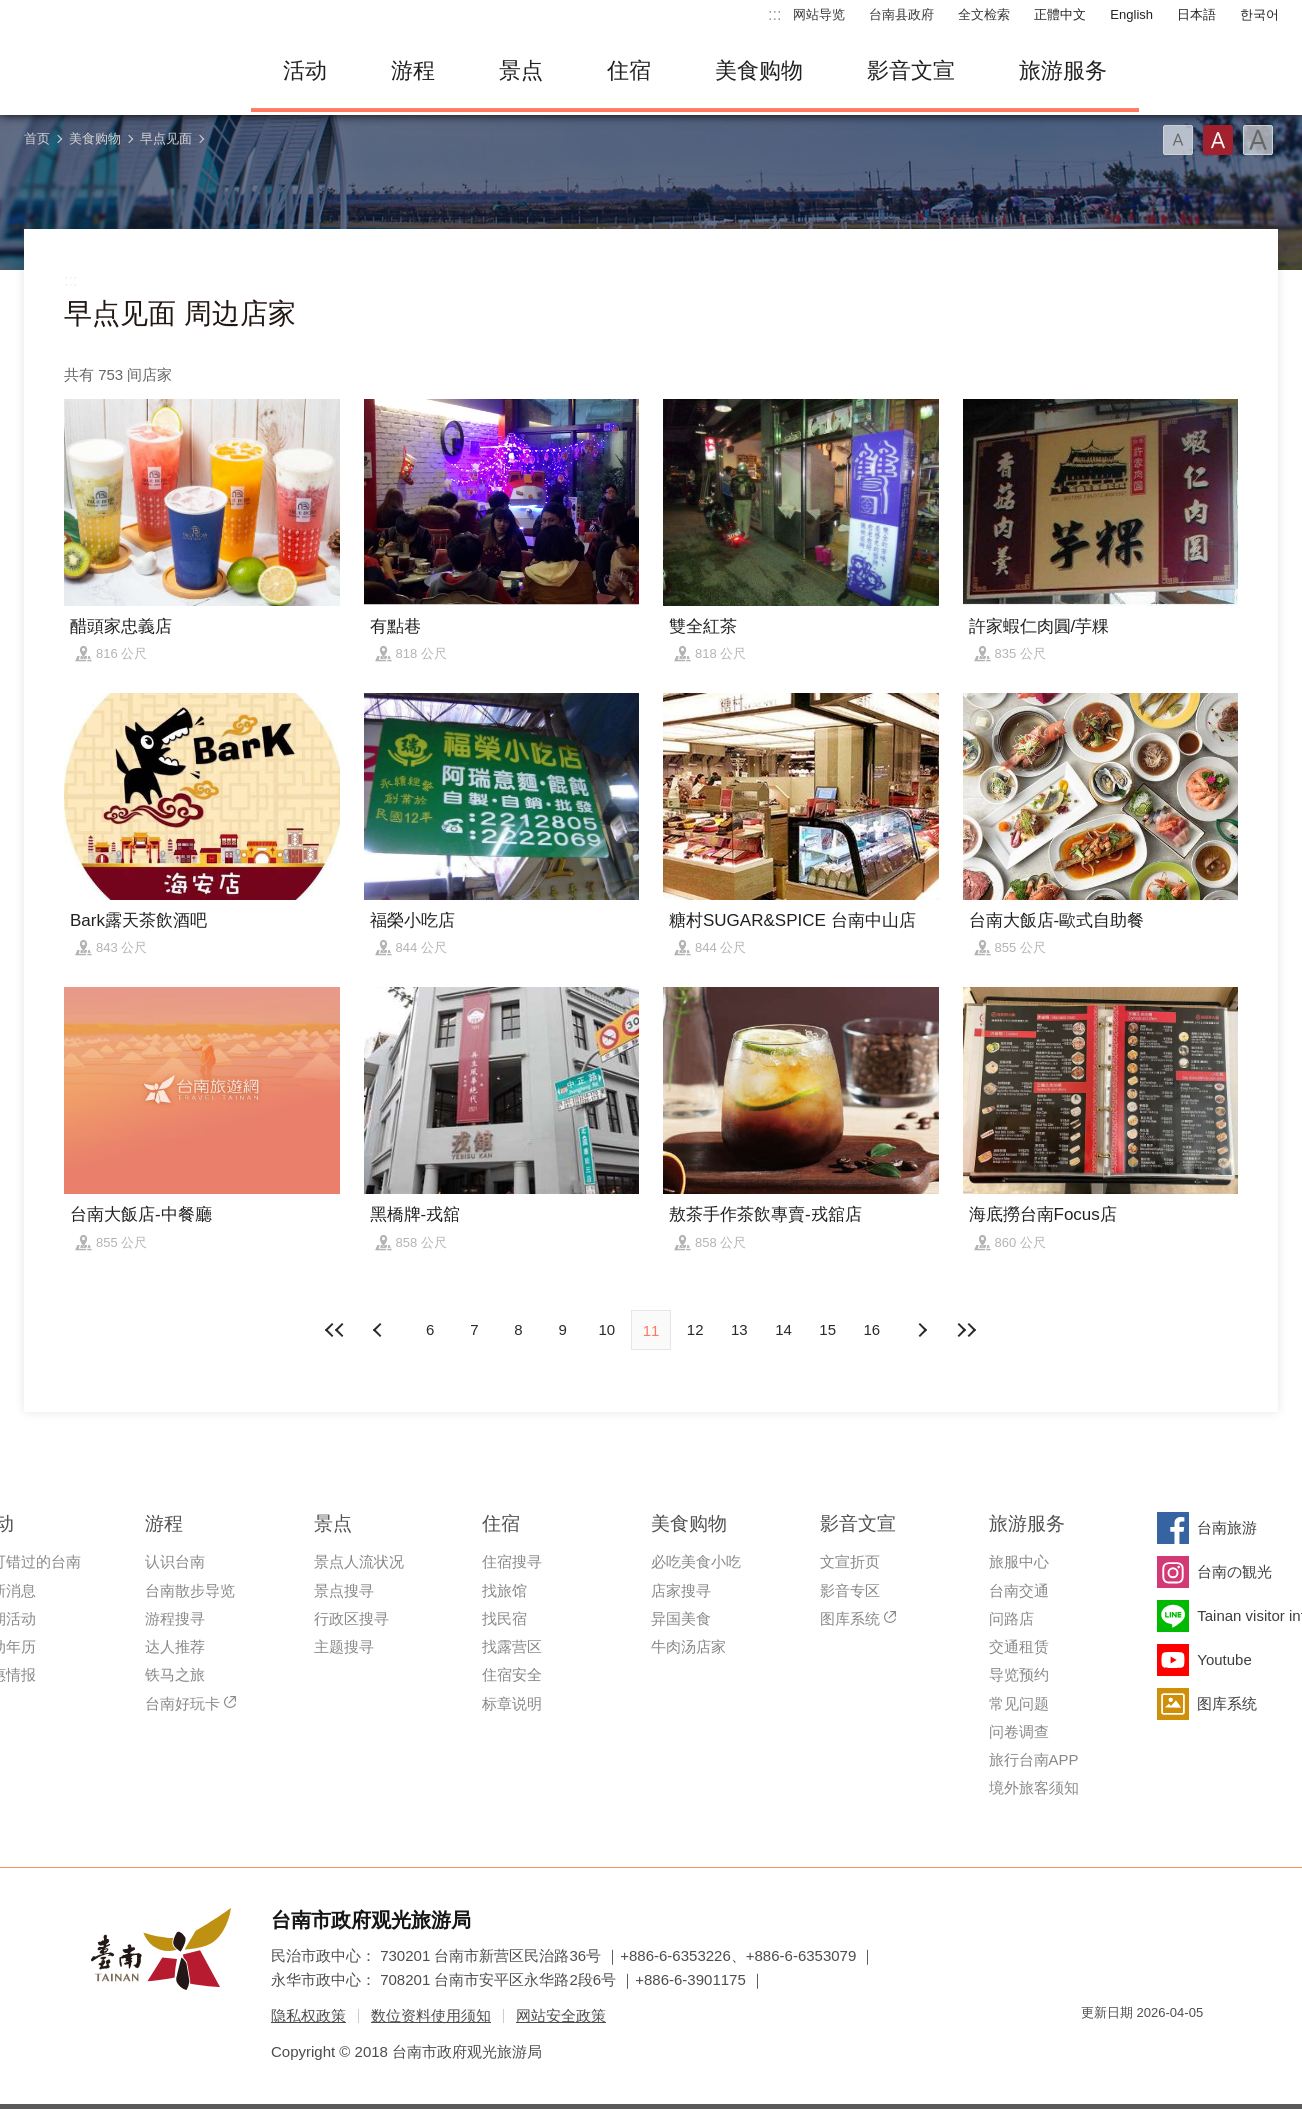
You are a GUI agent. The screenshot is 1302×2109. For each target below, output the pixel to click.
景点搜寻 (344, 1590)
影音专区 (850, 1590)
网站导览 (819, 14)
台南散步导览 (190, 1590)
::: (774, 14)
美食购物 (759, 70)
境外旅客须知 (1034, 1787)
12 (695, 1329)
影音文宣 (911, 70)
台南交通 (1019, 1590)
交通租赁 (1019, 1646)
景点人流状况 (359, 1561)
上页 (922, 1330)
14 (783, 1329)
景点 (521, 70)
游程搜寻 (175, 1618)
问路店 (1011, 1618)
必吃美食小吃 (696, 1561)
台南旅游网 (121, 71)
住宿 (629, 70)
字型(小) (1178, 140)
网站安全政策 (561, 2015)
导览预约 (1019, 1674)
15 (827, 1329)
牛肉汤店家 (688, 1646)
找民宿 (504, 1618)
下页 (380, 1330)
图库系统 (850, 1618)
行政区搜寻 (351, 1618)
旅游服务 (1063, 70)
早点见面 (166, 138)
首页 (37, 138)
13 (739, 1329)
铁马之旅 (175, 1674)
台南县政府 (901, 14)
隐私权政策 (308, 2015)
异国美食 (681, 1618)
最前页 (336, 1330)
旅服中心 (1019, 1561)
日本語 (1196, 14)
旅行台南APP (1034, 1759)
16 (872, 1329)
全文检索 (984, 14)
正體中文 (1060, 14)
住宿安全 (512, 1674)
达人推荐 (175, 1646)
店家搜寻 (681, 1590)
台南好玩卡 (182, 1703)
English (1131, 14)
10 (606, 1329)
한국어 (1259, 14)
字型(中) (1218, 140)
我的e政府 (1096, 2048)
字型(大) (1258, 140)
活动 (305, 70)
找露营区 (512, 1646)
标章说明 (512, 1703)
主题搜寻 (344, 1646)
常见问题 (1019, 1703)
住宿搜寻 (512, 1561)
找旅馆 (504, 1590)
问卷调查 (1019, 1731)
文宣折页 (850, 1561)
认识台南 (175, 1561)
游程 (413, 70)
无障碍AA (1167, 2048)
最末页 (966, 1330)
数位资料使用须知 (431, 2015)
